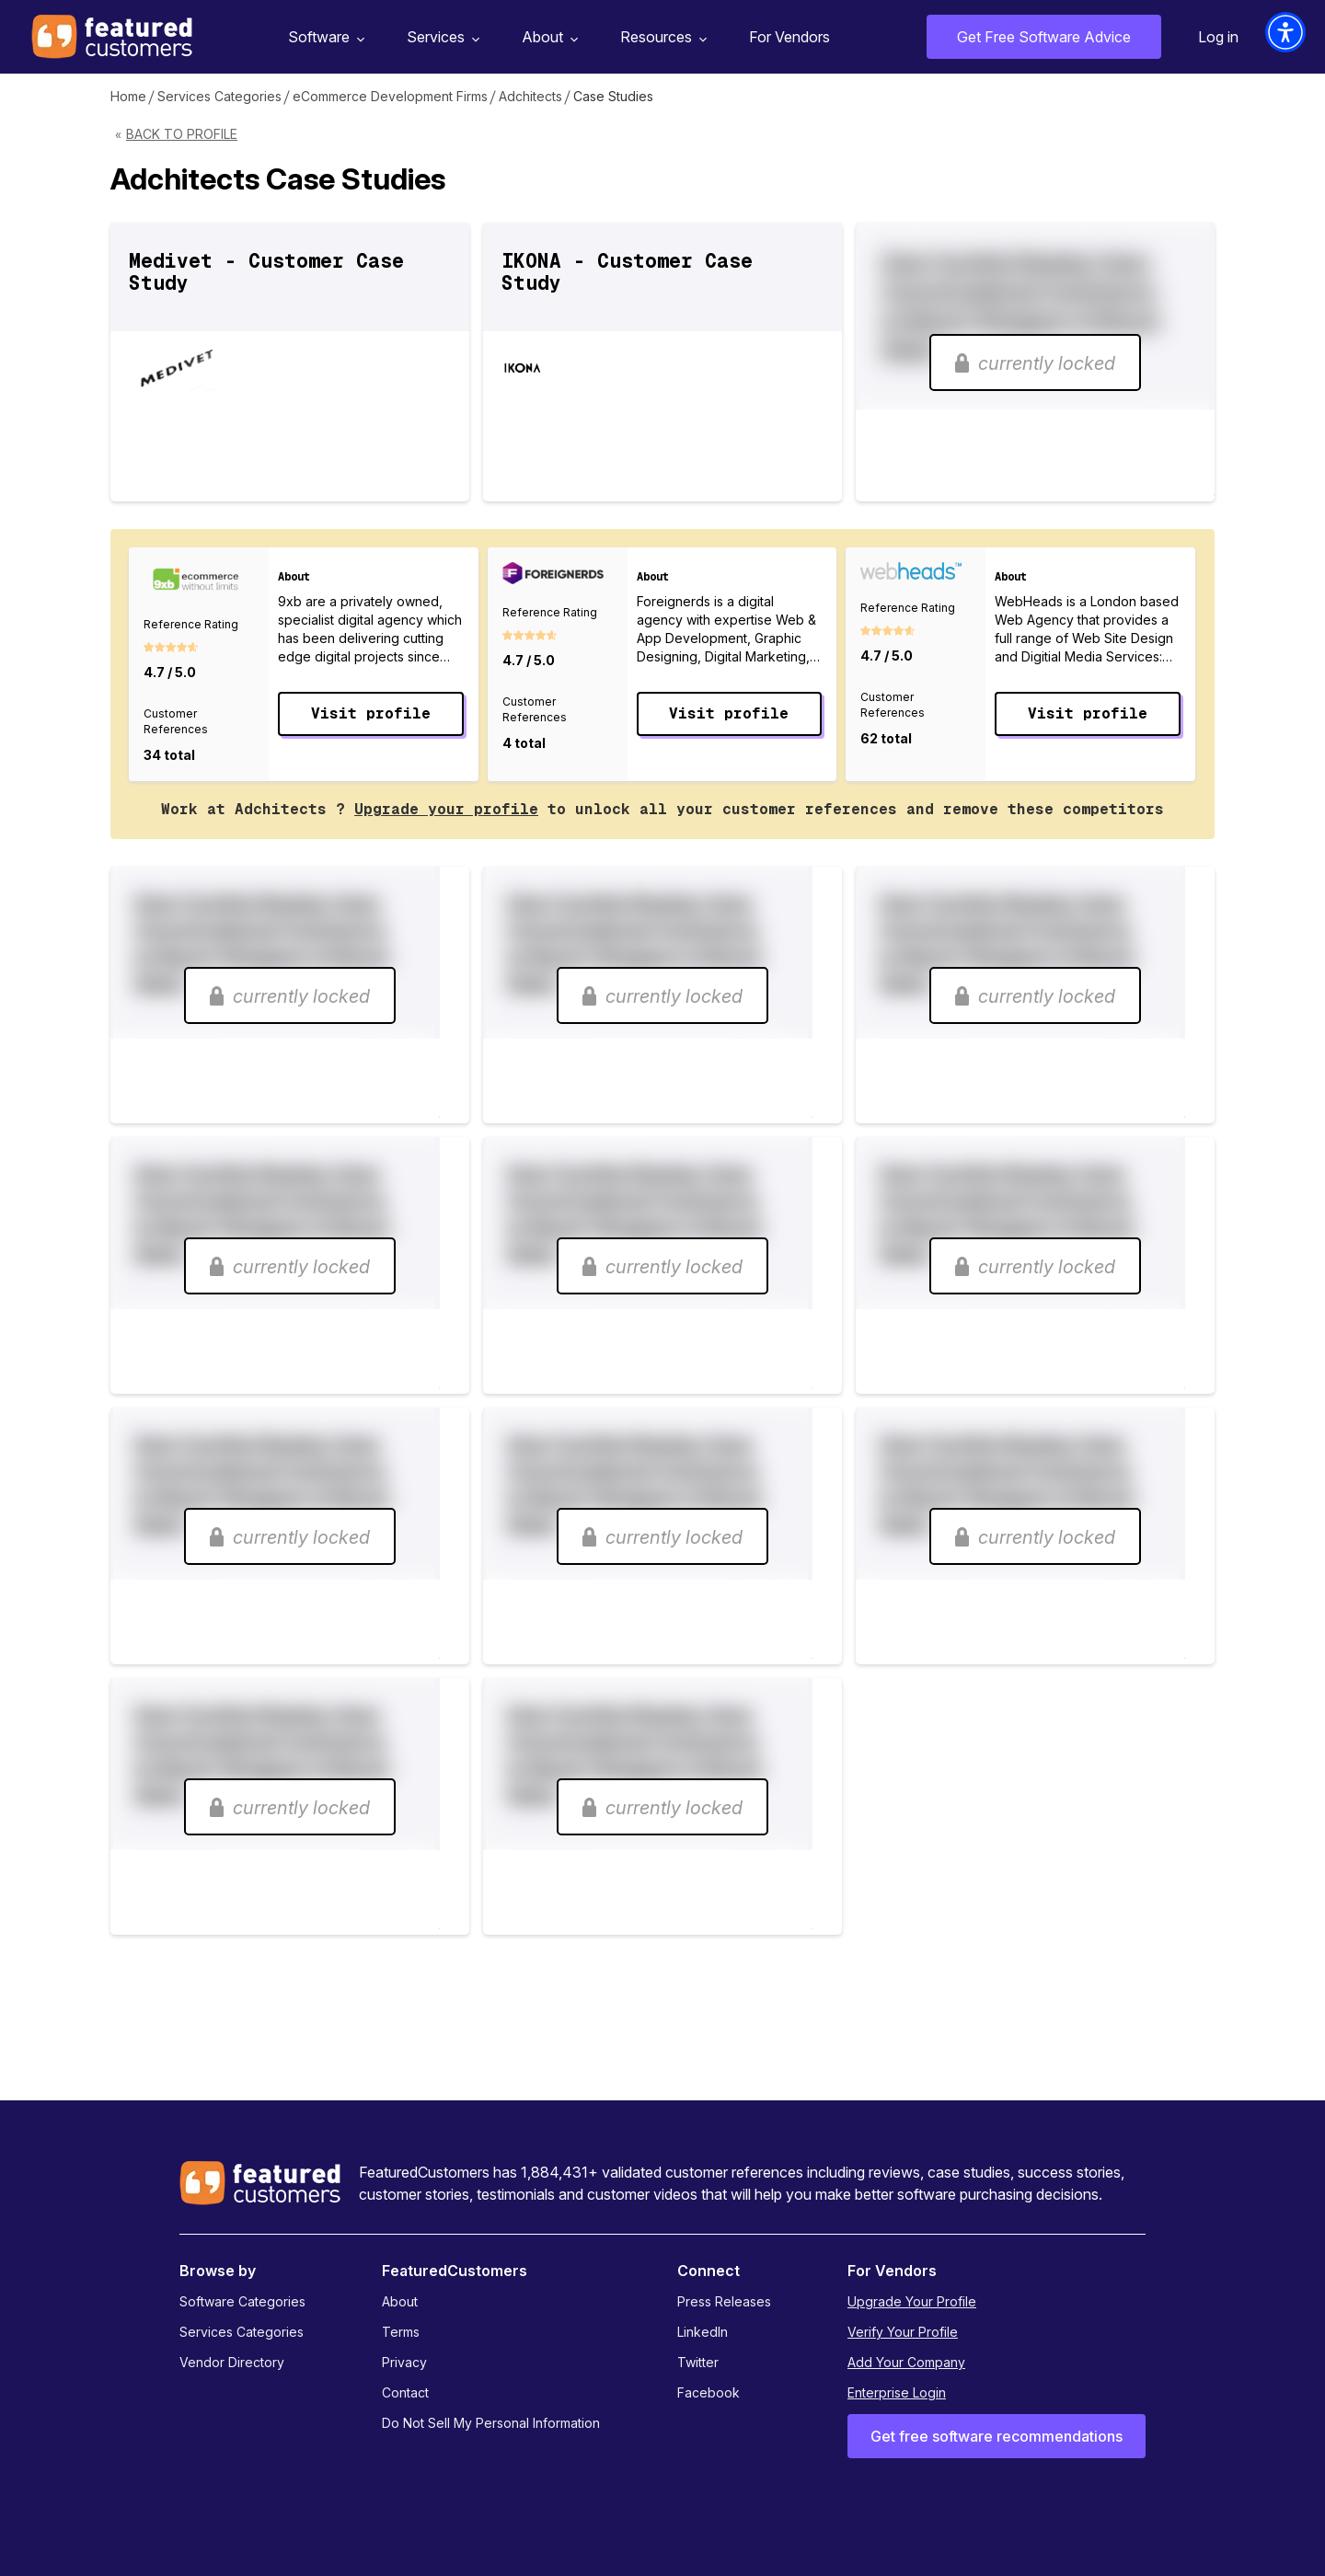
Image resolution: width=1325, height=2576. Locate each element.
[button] (1285, 32)
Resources (661, 37)
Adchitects (530, 96)
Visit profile (371, 713)
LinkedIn (702, 2332)
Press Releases (724, 2301)
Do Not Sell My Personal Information (491, 2423)
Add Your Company (906, 2362)
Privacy (404, 2362)
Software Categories (242, 2301)
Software (324, 37)
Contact (405, 2392)
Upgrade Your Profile (911, 2301)
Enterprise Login (896, 2392)
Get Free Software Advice (1044, 37)
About (547, 37)
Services (441, 37)
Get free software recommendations (996, 2436)
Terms (401, 2332)
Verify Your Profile (902, 2332)
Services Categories (219, 96)
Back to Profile (181, 134)
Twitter (698, 2362)
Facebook (708, 2392)
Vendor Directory (231, 2362)
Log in (1218, 37)
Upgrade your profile (446, 809)
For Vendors (789, 37)
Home (128, 96)
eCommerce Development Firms (390, 96)
